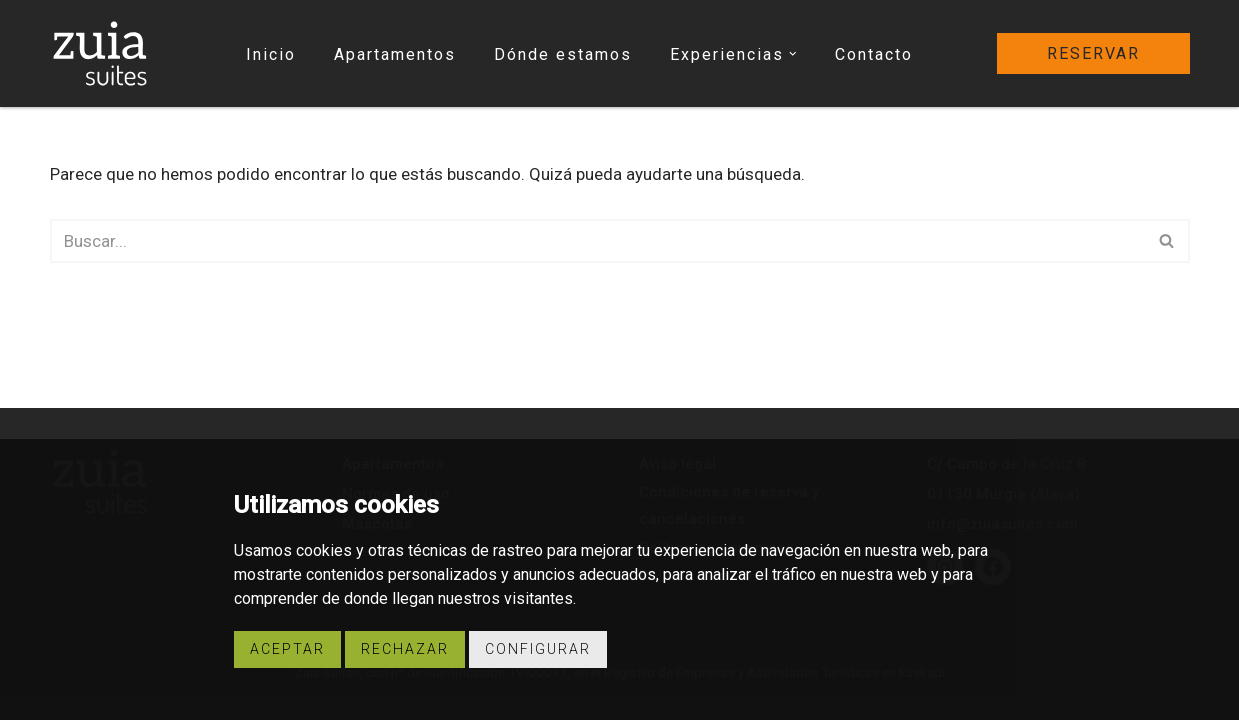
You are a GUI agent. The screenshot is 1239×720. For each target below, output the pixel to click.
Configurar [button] (538, 649)
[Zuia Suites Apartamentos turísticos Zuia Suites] (100, 53)
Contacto (874, 54)
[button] (793, 54)
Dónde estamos (563, 54)
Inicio (271, 54)
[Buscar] (597, 241)
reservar (1093, 53)
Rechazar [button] (405, 649)
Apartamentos (395, 54)
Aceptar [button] (287, 649)
